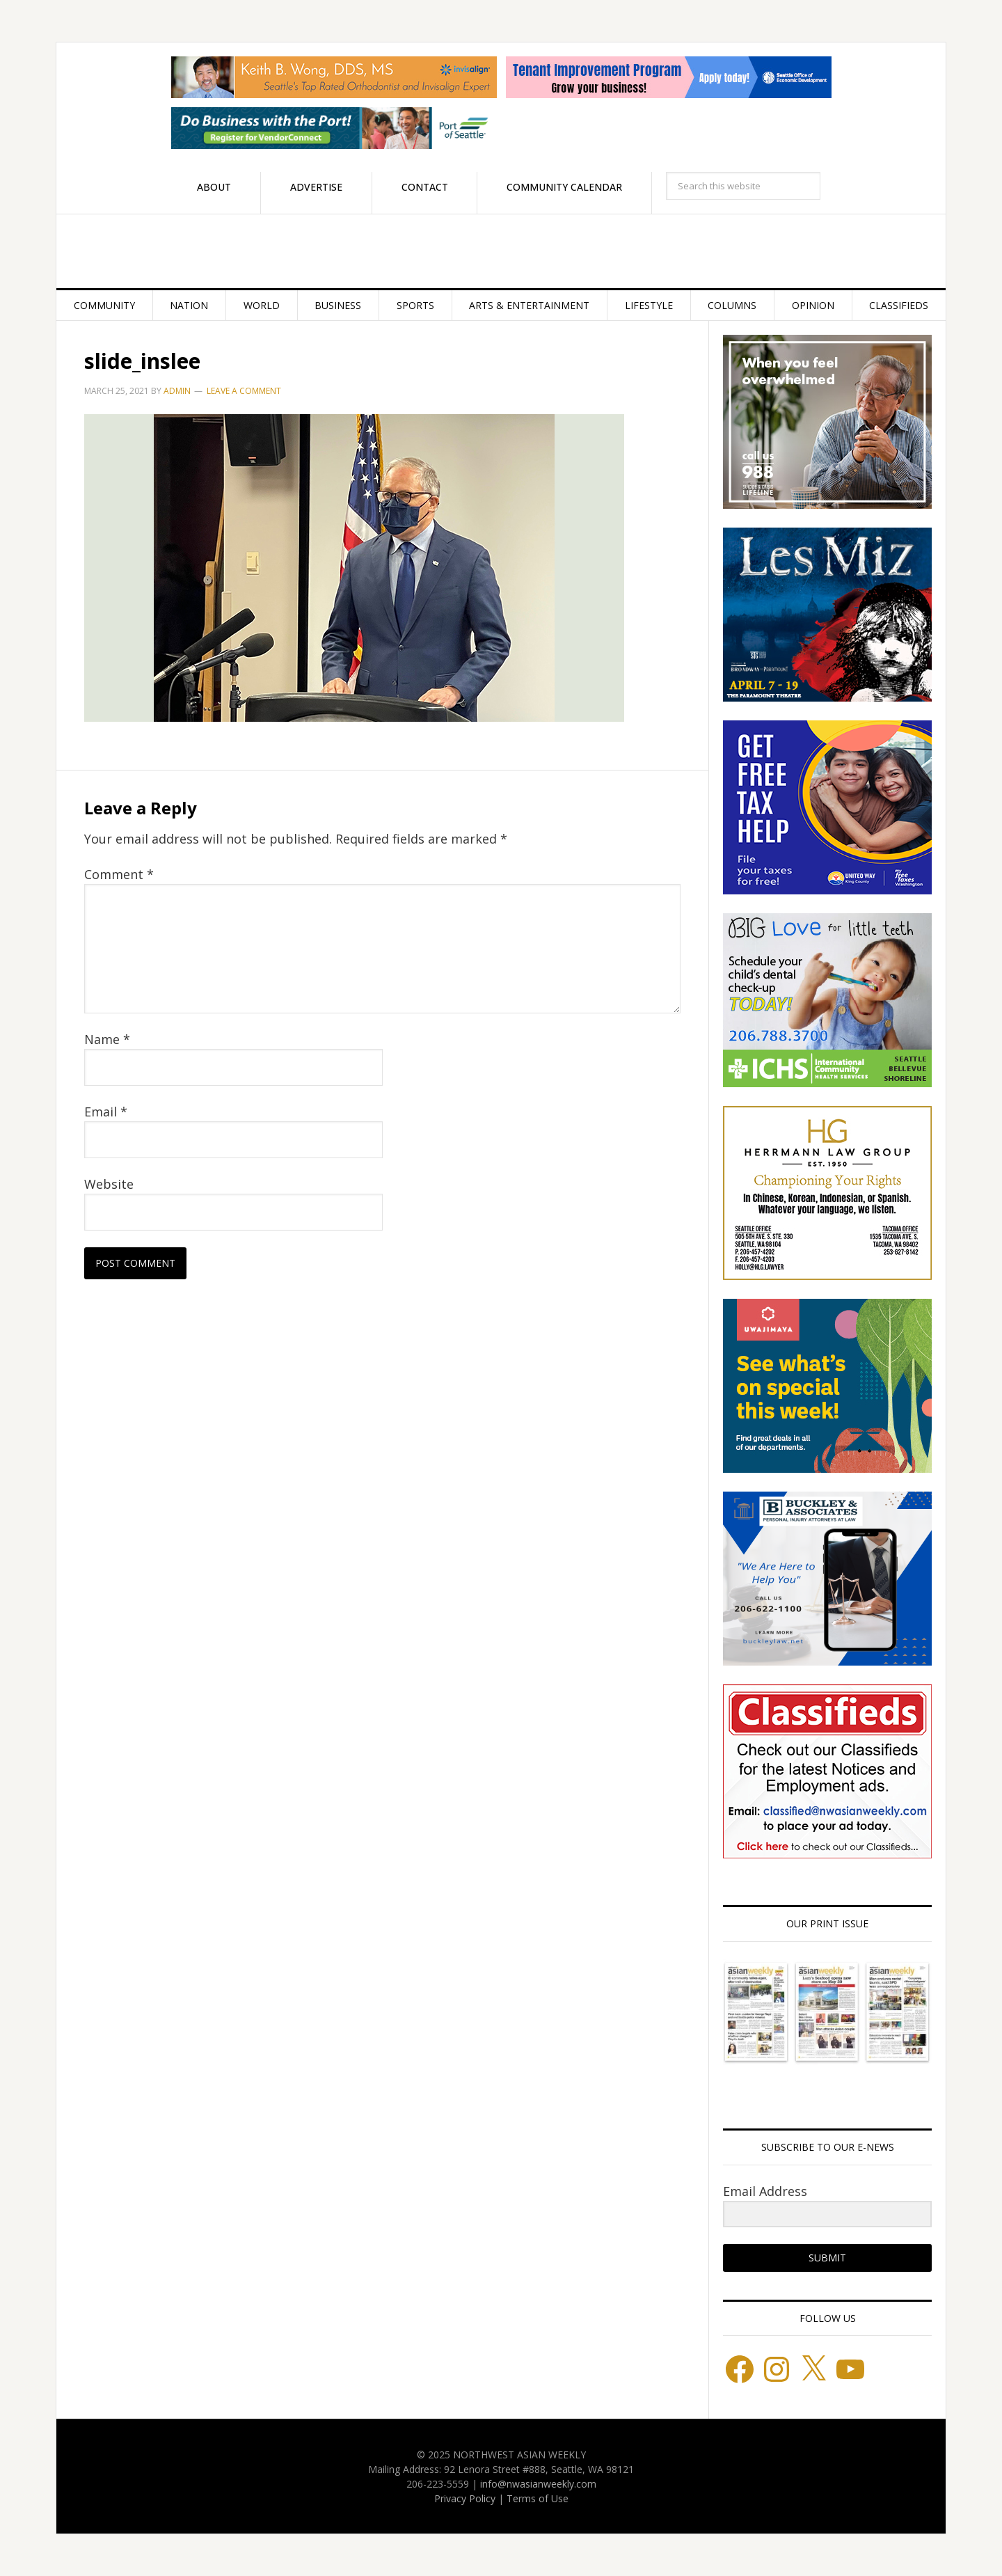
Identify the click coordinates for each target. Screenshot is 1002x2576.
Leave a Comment (244, 391)
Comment (119, 874)
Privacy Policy (464, 2498)
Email (105, 1111)
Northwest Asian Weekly (501, 251)
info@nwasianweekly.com (538, 2483)
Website (109, 1184)
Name (107, 1039)
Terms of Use (537, 2498)
